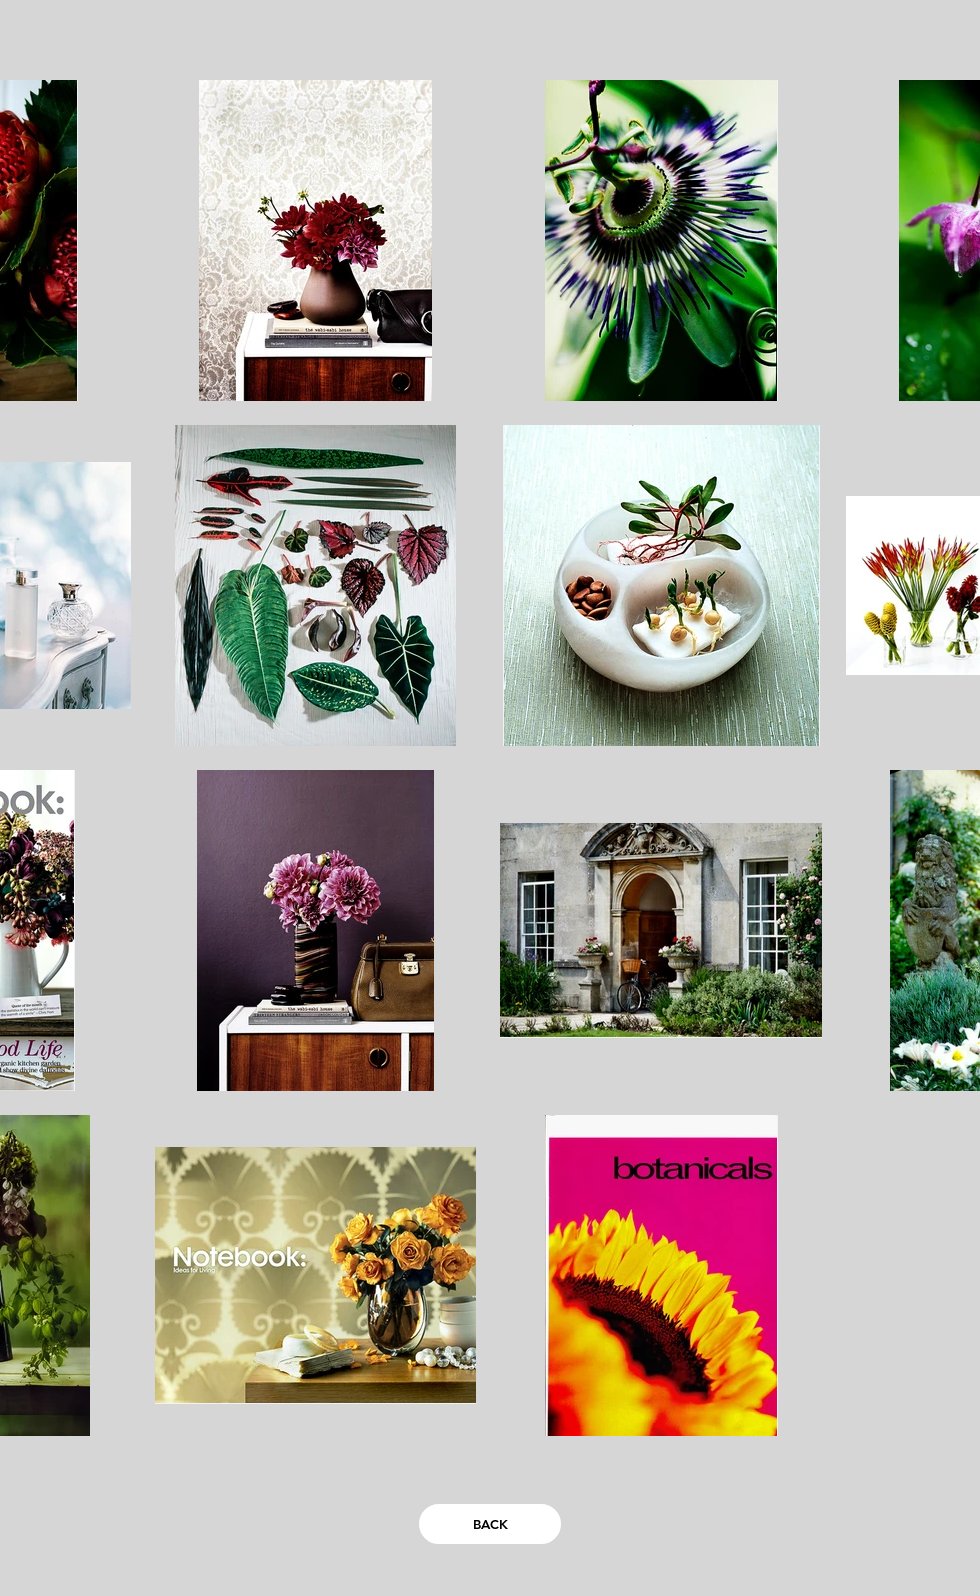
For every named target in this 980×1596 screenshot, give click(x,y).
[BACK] (490, 1524)
